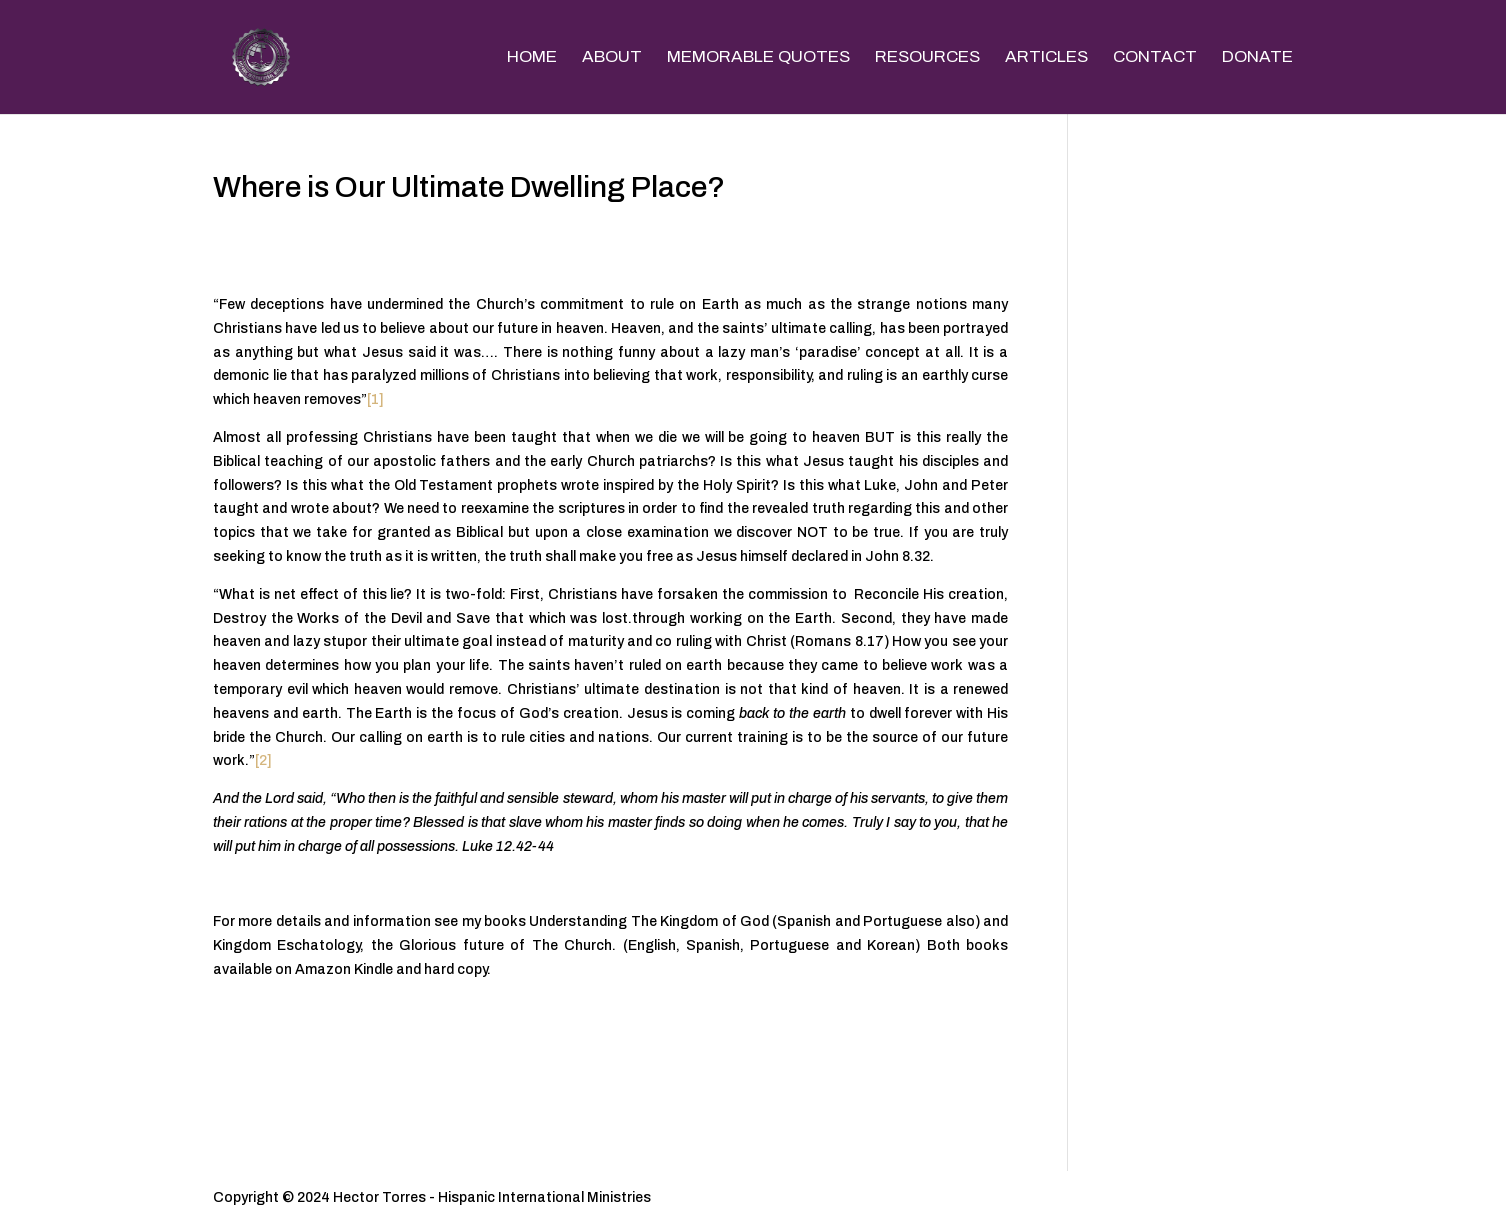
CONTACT (1155, 58)
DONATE (1257, 58)
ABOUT (612, 58)
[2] (263, 760)
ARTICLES (1046, 58)
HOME (532, 58)
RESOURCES (927, 58)
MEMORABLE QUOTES (758, 58)
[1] (375, 399)
